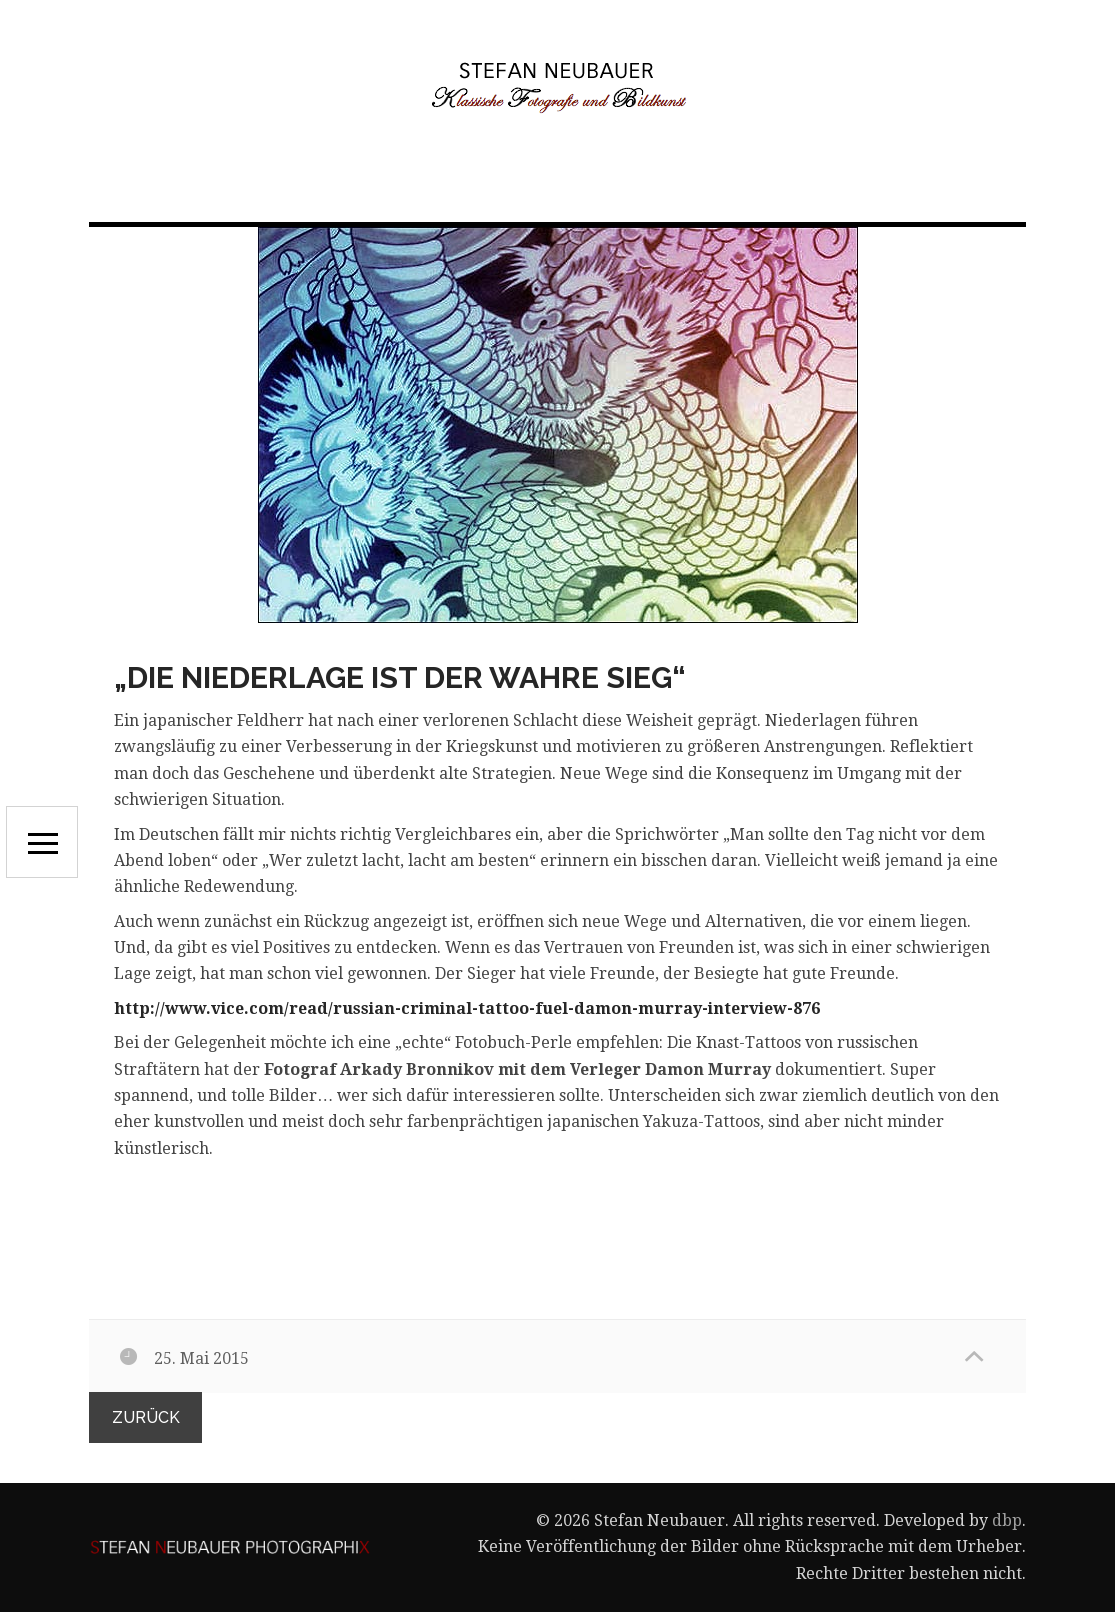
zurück (146, 1417)
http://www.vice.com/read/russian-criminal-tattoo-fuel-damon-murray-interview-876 (467, 1008)
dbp (1007, 1520)
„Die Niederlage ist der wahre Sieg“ (400, 677)
